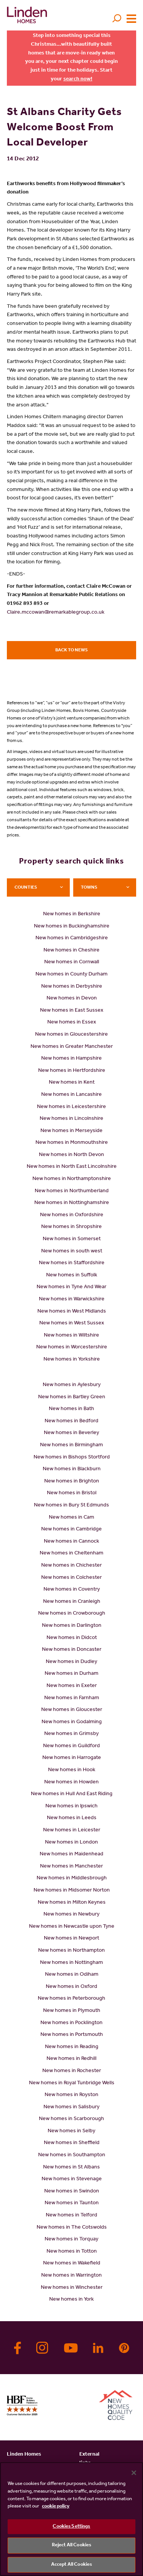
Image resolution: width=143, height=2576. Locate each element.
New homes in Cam (71, 1518)
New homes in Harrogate (71, 1758)
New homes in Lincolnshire (71, 1119)
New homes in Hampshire (71, 1059)
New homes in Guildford (71, 1746)
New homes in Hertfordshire (71, 1071)
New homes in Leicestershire (71, 1107)
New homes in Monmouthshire (71, 1143)
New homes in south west (71, 1251)
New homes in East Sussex (71, 1011)
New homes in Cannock (71, 1542)
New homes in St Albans (71, 2167)
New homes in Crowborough (71, 1614)
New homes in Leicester (71, 1830)
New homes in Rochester (71, 2071)
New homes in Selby (71, 2131)
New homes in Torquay (71, 2239)
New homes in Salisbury (71, 2107)
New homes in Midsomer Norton (72, 1890)
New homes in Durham (71, 1674)
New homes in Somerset (72, 1239)
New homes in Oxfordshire (71, 1215)
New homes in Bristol (71, 1493)
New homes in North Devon (71, 1155)
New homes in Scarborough (71, 2119)
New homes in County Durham (71, 974)
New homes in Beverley (71, 1433)
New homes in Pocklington (71, 2023)
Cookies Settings (71, 2526)
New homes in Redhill (71, 2059)
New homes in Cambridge (71, 1529)
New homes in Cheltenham (71, 1553)
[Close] (133, 2472)
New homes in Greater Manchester (72, 1047)
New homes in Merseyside (71, 1131)
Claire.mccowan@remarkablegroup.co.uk (55, 613)
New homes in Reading (71, 2047)
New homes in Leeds (71, 1818)
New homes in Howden (71, 1782)
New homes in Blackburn (72, 1469)
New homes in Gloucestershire (71, 1035)
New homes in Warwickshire (71, 1299)
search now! (77, 79)
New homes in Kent (72, 1083)
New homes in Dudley (71, 1662)
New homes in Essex (71, 1022)
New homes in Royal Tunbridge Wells (71, 2083)
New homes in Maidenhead (71, 1854)
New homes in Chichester (71, 1566)
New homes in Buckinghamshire (71, 926)
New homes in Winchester (72, 2288)
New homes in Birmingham (71, 1445)
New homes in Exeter (72, 1686)
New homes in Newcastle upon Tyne (71, 1927)
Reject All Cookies (71, 2545)
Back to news (71, 650)
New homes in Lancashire (71, 1095)
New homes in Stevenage (72, 2179)
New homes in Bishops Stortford (72, 1457)
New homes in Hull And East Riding (71, 1794)
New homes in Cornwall (71, 962)
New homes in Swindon (71, 2191)
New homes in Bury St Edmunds (71, 1505)
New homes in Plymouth (71, 2011)
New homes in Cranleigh (71, 1602)
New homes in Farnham (71, 1698)
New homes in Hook (71, 1770)
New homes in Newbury (71, 1914)
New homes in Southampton (71, 2155)
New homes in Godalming (72, 1722)
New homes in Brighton (71, 1481)
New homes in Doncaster (71, 1650)
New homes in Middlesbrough (72, 1878)
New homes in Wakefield (71, 2263)
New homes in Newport (71, 1938)
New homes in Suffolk (71, 1275)
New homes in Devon (72, 998)
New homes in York (71, 2300)
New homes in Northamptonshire (71, 1179)
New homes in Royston (71, 2095)
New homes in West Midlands (71, 1311)
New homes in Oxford (71, 1987)
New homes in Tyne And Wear (71, 1287)
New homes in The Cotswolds (72, 2228)
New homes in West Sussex (71, 1323)
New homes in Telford (71, 2215)
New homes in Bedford (71, 1421)
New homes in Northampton (71, 1951)
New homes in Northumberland (72, 1191)
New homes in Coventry (71, 1590)
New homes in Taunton (72, 2203)
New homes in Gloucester (71, 1710)
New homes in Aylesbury (72, 1385)
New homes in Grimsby (71, 1734)
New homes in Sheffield (72, 2143)
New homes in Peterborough (71, 1999)
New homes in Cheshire (71, 950)
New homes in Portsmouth (71, 2035)
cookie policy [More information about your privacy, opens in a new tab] (55, 2506)
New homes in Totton (72, 2252)
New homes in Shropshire (71, 1227)
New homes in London (71, 1842)
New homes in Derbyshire (71, 987)
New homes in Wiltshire (71, 1335)
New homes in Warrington (71, 2276)
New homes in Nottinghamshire (71, 1203)
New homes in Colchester (71, 1578)
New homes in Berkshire (71, 914)
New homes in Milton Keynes (72, 1903)
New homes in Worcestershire (71, 1347)
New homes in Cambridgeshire (71, 938)
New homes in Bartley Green (71, 1397)
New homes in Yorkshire (71, 1359)
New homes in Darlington (71, 1626)
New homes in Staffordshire (71, 1263)
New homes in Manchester (71, 1866)
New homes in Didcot (72, 1638)
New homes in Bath (71, 1409)
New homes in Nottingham (71, 1963)
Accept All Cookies (71, 2564)
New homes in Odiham (71, 1975)
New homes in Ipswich (71, 1806)
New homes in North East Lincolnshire (72, 1167)
